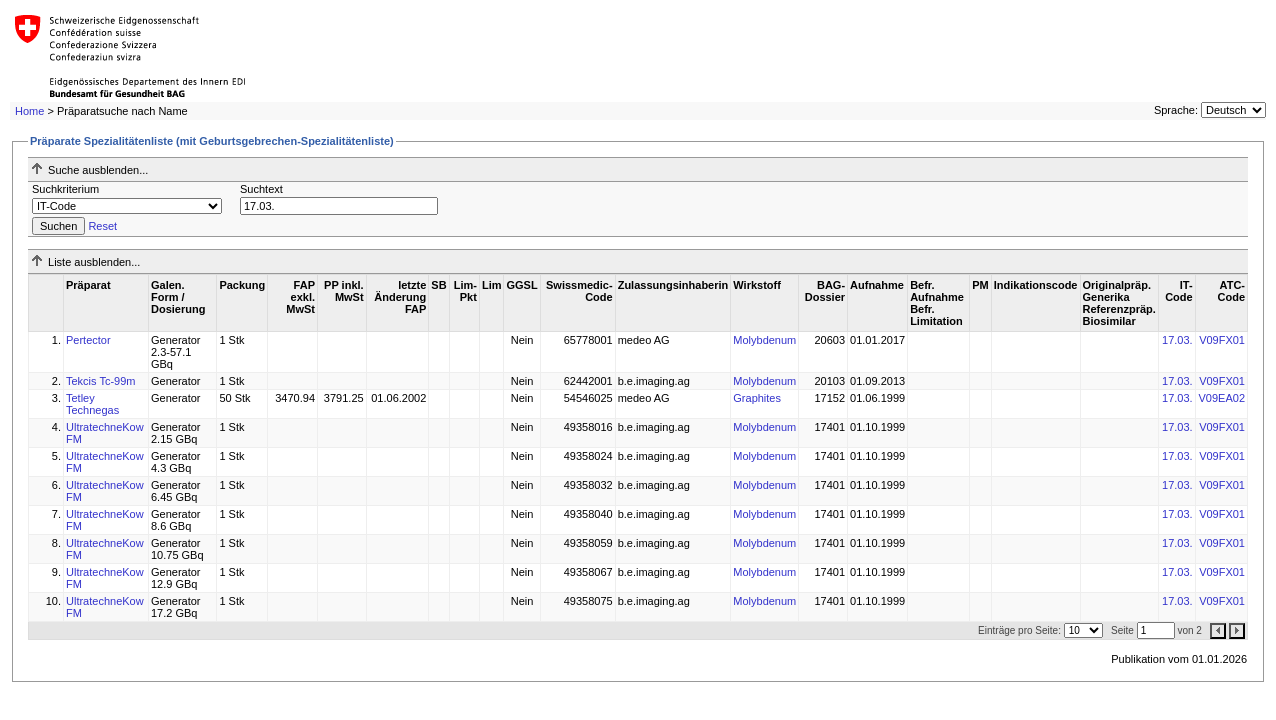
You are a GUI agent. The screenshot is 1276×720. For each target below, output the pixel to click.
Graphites (757, 398)
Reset (102, 226)
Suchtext (261, 189)
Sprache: (1176, 110)
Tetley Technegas (92, 404)
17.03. (1177, 340)
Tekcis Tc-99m (100, 381)
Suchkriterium (65, 189)
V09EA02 (1222, 398)
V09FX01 (1222, 340)
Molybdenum (764, 340)
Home (29, 111)
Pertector (88, 340)
